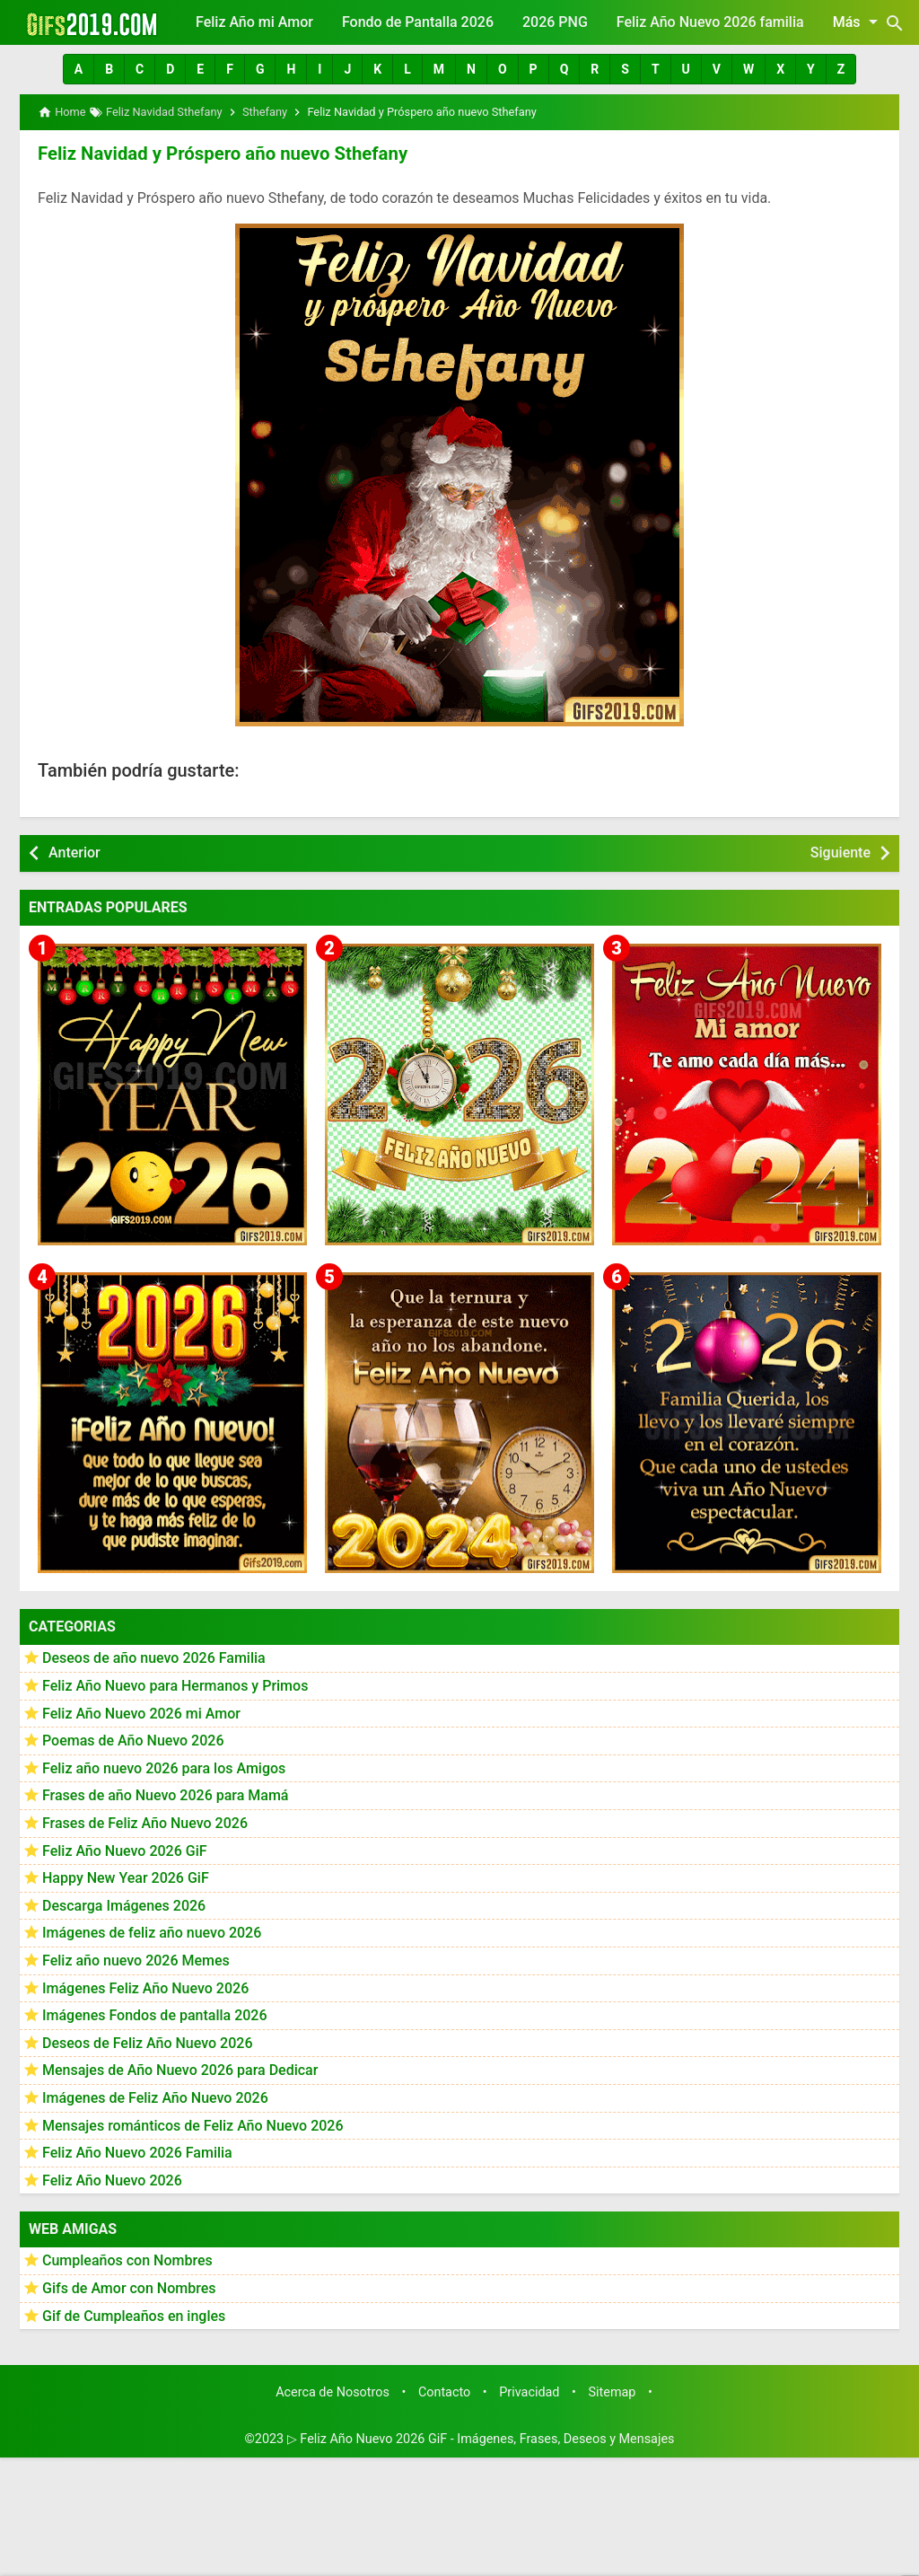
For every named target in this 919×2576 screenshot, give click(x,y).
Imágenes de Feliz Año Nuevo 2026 (155, 2097)
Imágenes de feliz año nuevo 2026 (151, 1932)
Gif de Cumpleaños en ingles (133, 2315)
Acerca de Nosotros (332, 2391)
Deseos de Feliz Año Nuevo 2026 (147, 2042)
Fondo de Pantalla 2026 (418, 22)
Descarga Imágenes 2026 (124, 1904)
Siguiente (840, 851)
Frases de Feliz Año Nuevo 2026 (145, 1822)
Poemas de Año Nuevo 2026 (133, 1740)
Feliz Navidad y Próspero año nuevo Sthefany (219, 153)
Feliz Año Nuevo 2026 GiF (124, 1850)
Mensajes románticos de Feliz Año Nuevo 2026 (193, 2124)
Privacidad (529, 2391)
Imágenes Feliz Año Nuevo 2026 (145, 1987)
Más (858, 21)
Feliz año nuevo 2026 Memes (136, 1959)
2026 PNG (555, 22)
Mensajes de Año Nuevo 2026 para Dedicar (180, 2070)
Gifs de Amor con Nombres (129, 2287)
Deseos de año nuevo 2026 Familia (154, 1657)
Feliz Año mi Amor (254, 22)
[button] (78, 69)
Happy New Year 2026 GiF (125, 1877)
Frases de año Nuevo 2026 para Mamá (165, 1795)
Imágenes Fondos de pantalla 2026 (154, 2014)
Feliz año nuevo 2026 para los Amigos (163, 1767)
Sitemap (612, 2391)
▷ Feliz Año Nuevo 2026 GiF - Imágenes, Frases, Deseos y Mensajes (481, 2438)
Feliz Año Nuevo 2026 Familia (137, 2151)
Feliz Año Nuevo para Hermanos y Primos (175, 1684)
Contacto (444, 2391)
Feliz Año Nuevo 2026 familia (710, 22)
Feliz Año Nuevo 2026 (112, 2179)
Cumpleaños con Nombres (127, 2260)
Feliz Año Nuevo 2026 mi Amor (141, 1712)
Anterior (74, 851)
